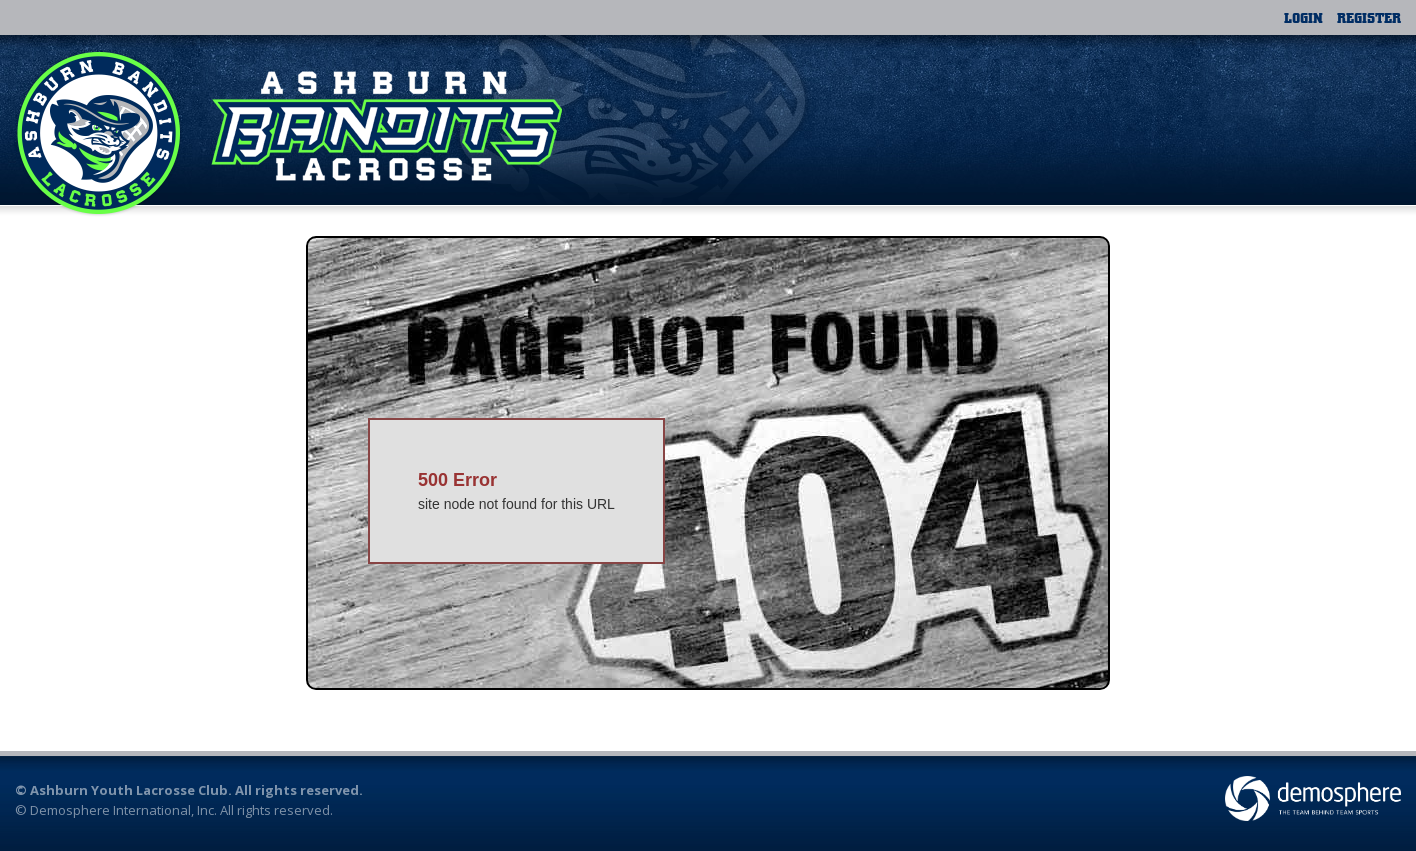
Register (1369, 17)
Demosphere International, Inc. (123, 810)
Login (1303, 17)
